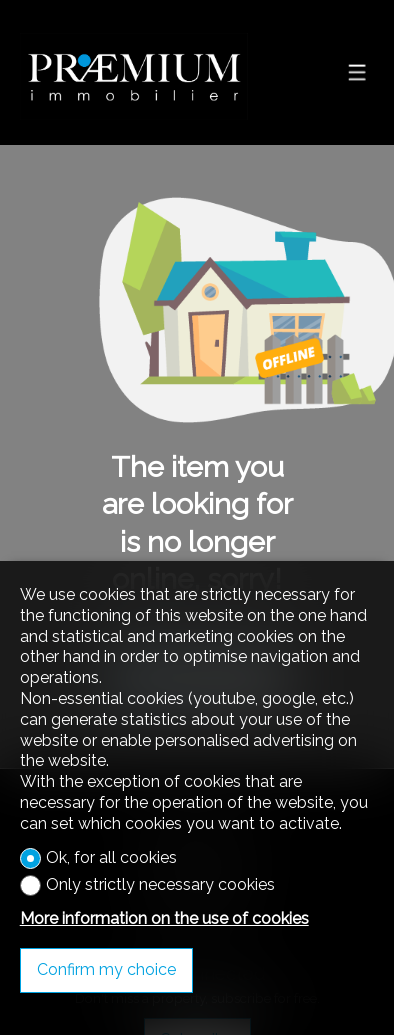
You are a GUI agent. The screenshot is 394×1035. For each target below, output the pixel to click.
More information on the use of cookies (164, 918)
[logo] (134, 73)
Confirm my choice (106, 969)
